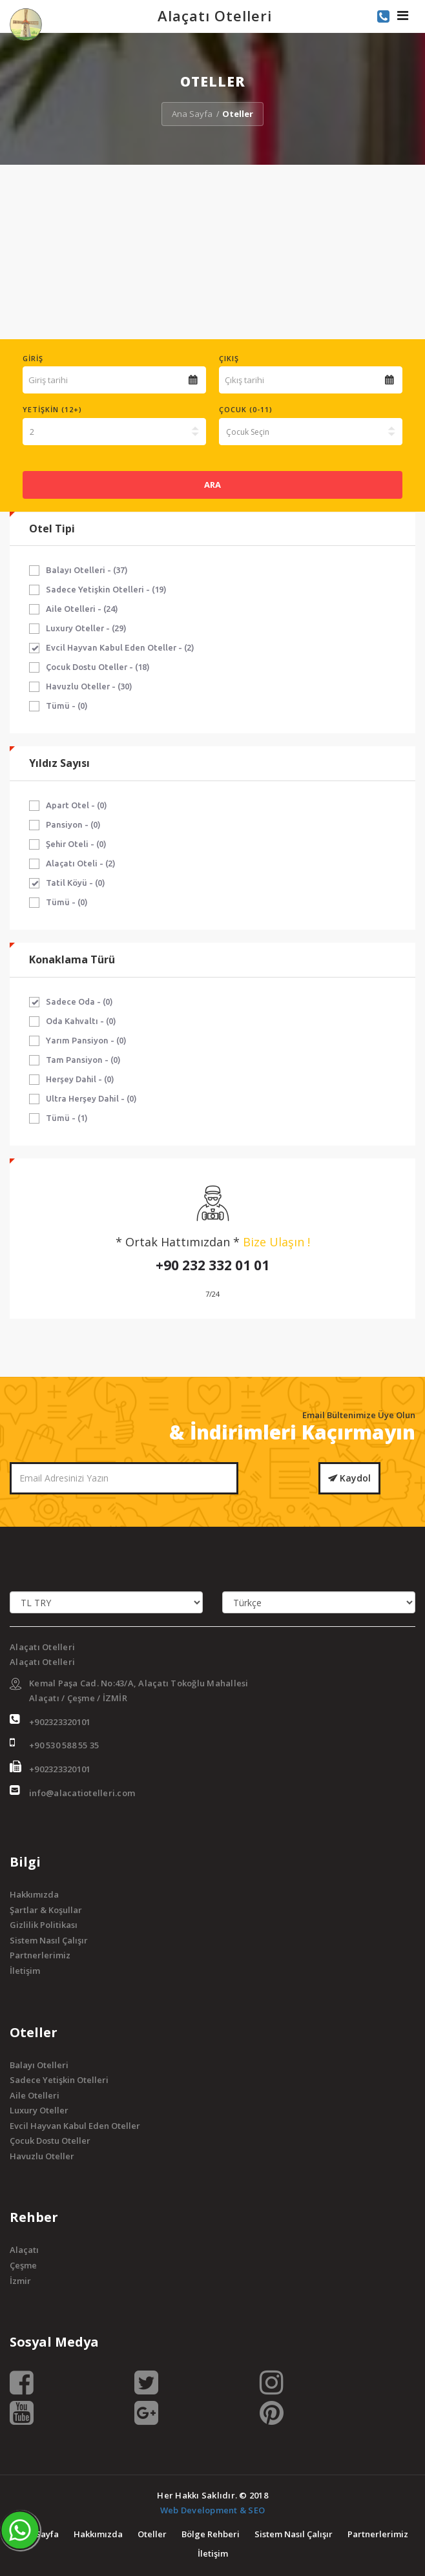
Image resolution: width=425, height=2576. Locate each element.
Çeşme (23, 2265)
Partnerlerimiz (40, 1955)
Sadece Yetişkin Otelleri (59, 2080)
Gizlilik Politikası (44, 1925)
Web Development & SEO (212, 2510)
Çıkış (229, 358)
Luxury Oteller (39, 2110)
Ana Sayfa (192, 114)
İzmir (20, 2281)
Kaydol (349, 1478)
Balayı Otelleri (39, 2065)
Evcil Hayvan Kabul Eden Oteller (75, 2125)
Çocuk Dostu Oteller (50, 2140)
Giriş (33, 358)
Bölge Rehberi (210, 2534)
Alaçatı (24, 2250)
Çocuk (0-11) (246, 409)
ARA (212, 484)
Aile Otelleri (34, 2095)
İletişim (25, 1970)
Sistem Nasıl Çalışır (49, 1940)
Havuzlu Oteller (42, 2156)
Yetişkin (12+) (52, 409)
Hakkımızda (34, 1894)
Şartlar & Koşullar (46, 1910)
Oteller (152, 2534)
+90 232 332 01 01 (212, 1265)
